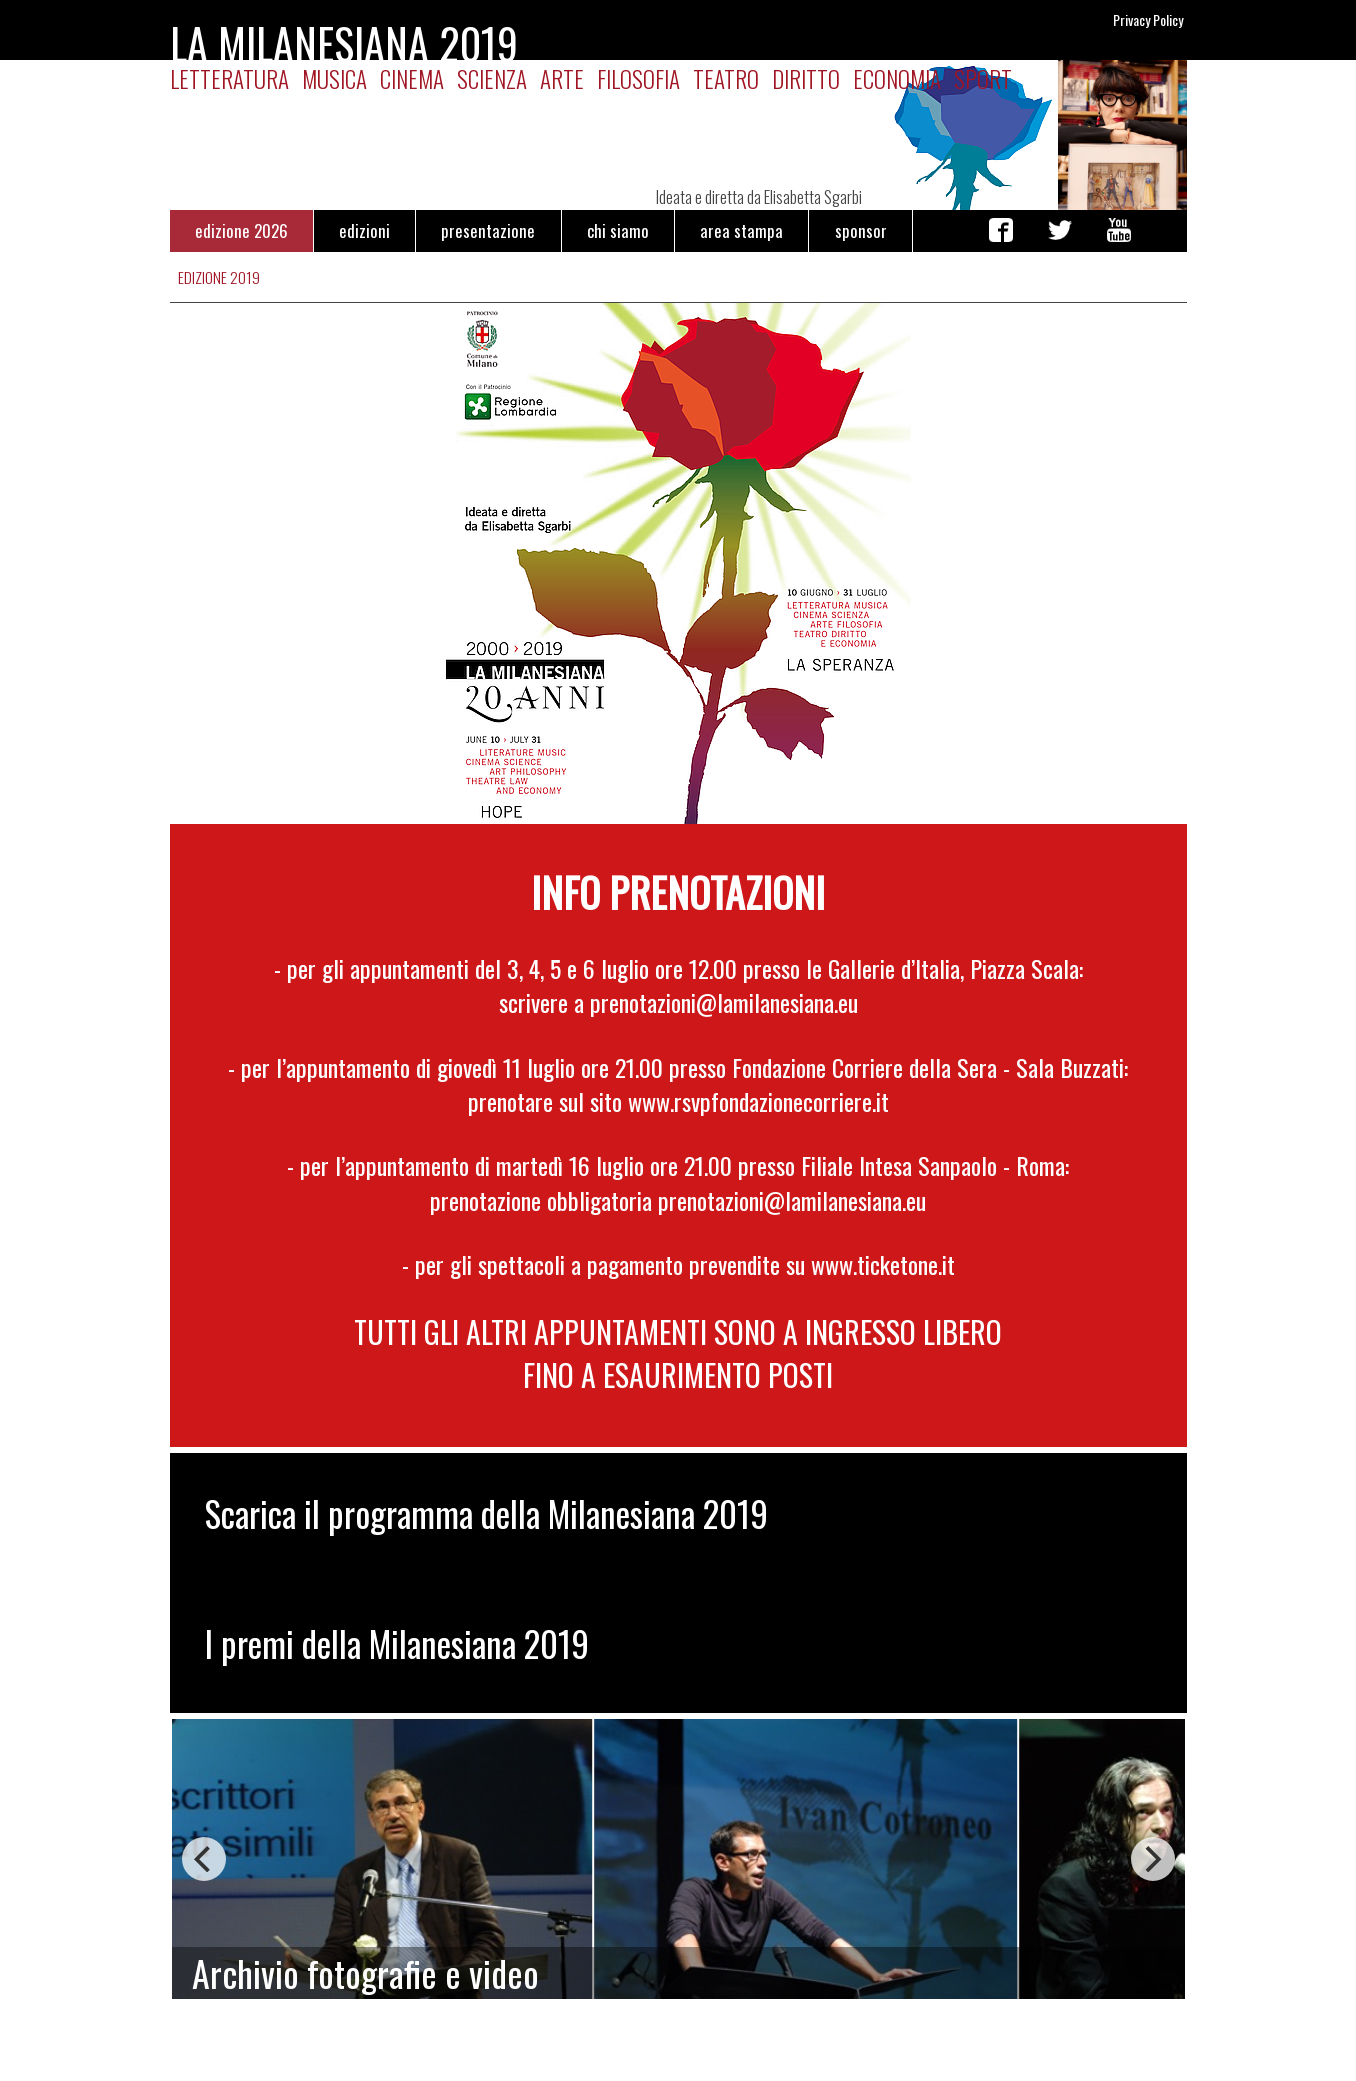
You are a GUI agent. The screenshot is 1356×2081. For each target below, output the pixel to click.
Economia (897, 78)
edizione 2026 (241, 230)
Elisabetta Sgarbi (813, 196)
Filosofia (638, 78)
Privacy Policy (1148, 19)
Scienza (492, 78)
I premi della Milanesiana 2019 (397, 1643)
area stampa (741, 230)
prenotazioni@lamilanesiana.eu (792, 1200)
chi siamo (618, 230)
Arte (562, 78)
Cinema (412, 78)
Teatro (726, 78)
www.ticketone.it (883, 1264)
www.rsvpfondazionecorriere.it (758, 1101)
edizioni (364, 230)
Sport (983, 78)
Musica (334, 78)
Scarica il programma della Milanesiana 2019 (486, 1513)
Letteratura (229, 78)
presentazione (488, 230)
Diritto (806, 78)
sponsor (861, 230)
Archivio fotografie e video (365, 1972)
